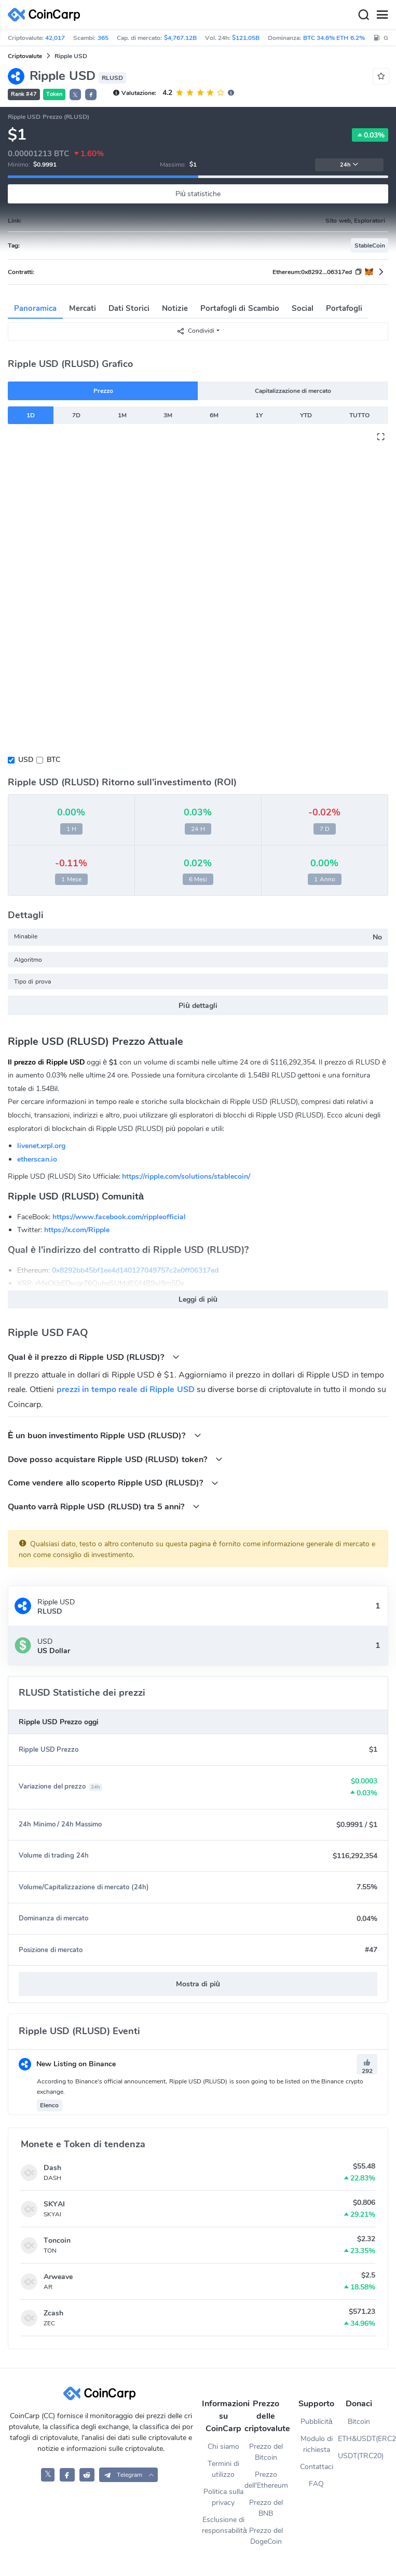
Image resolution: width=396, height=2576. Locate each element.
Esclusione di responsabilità (223, 2525)
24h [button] (349, 165)
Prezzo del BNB (266, 2508)
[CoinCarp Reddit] (86, 2474)
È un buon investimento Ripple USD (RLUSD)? (104, 1435)
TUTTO (359, 415)
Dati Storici (128, 308)
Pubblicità (317, 2422)
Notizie (175, 308)
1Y (259, 415)
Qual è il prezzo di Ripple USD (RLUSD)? (94, 1357)
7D (76, 415)
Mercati (82, 308)
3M (167, 415)
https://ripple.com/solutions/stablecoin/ (186, 1176)
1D (30, 415)
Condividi (195, 330)
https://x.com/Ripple (77, 1230)
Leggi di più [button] (198, 1299)
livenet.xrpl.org (41, 1146)
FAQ (316, 2484)
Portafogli (344, 308)
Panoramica (35, 308)
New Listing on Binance (67, 2064)
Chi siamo (223, 2446)
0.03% (370, 135)
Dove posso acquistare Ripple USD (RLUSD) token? (115, 1459)
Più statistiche (198, 194)
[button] (91, 94)
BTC (53, 760)
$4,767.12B (180, 38)
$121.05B (246, 38)
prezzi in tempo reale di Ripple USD (126, 1389)
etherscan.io (37, 1159)
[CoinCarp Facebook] (67, 2474)
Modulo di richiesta (317, 2444)
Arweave (58, 2277)
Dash (52, 2168)
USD (25, 760)
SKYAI (54, 2204)
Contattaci (316, 2467)
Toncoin (57, 2240)
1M (122, 415)
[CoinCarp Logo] (47, 14)
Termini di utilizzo (223, 2469)
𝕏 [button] (75, 95)
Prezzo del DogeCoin (266, 2536)
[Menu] (382, 15)
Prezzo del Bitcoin (266, 2452)
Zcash (53, 2313)
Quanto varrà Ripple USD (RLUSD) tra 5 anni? (104, 1506)
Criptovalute (25, 56)
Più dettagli (198, 1006)
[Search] (363, 15)
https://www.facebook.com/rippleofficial (119, 1217)
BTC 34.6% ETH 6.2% (334, 38)
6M (214, 415)
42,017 (55, 38)
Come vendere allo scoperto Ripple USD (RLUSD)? (113, 1482)
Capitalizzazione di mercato (293, 391)
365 (103, 38)
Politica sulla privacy (223, 2497)
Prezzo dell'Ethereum (265, 2480)
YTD (306, 415)
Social (302, 308)
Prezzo (103, 391)
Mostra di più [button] (198, 1984)
